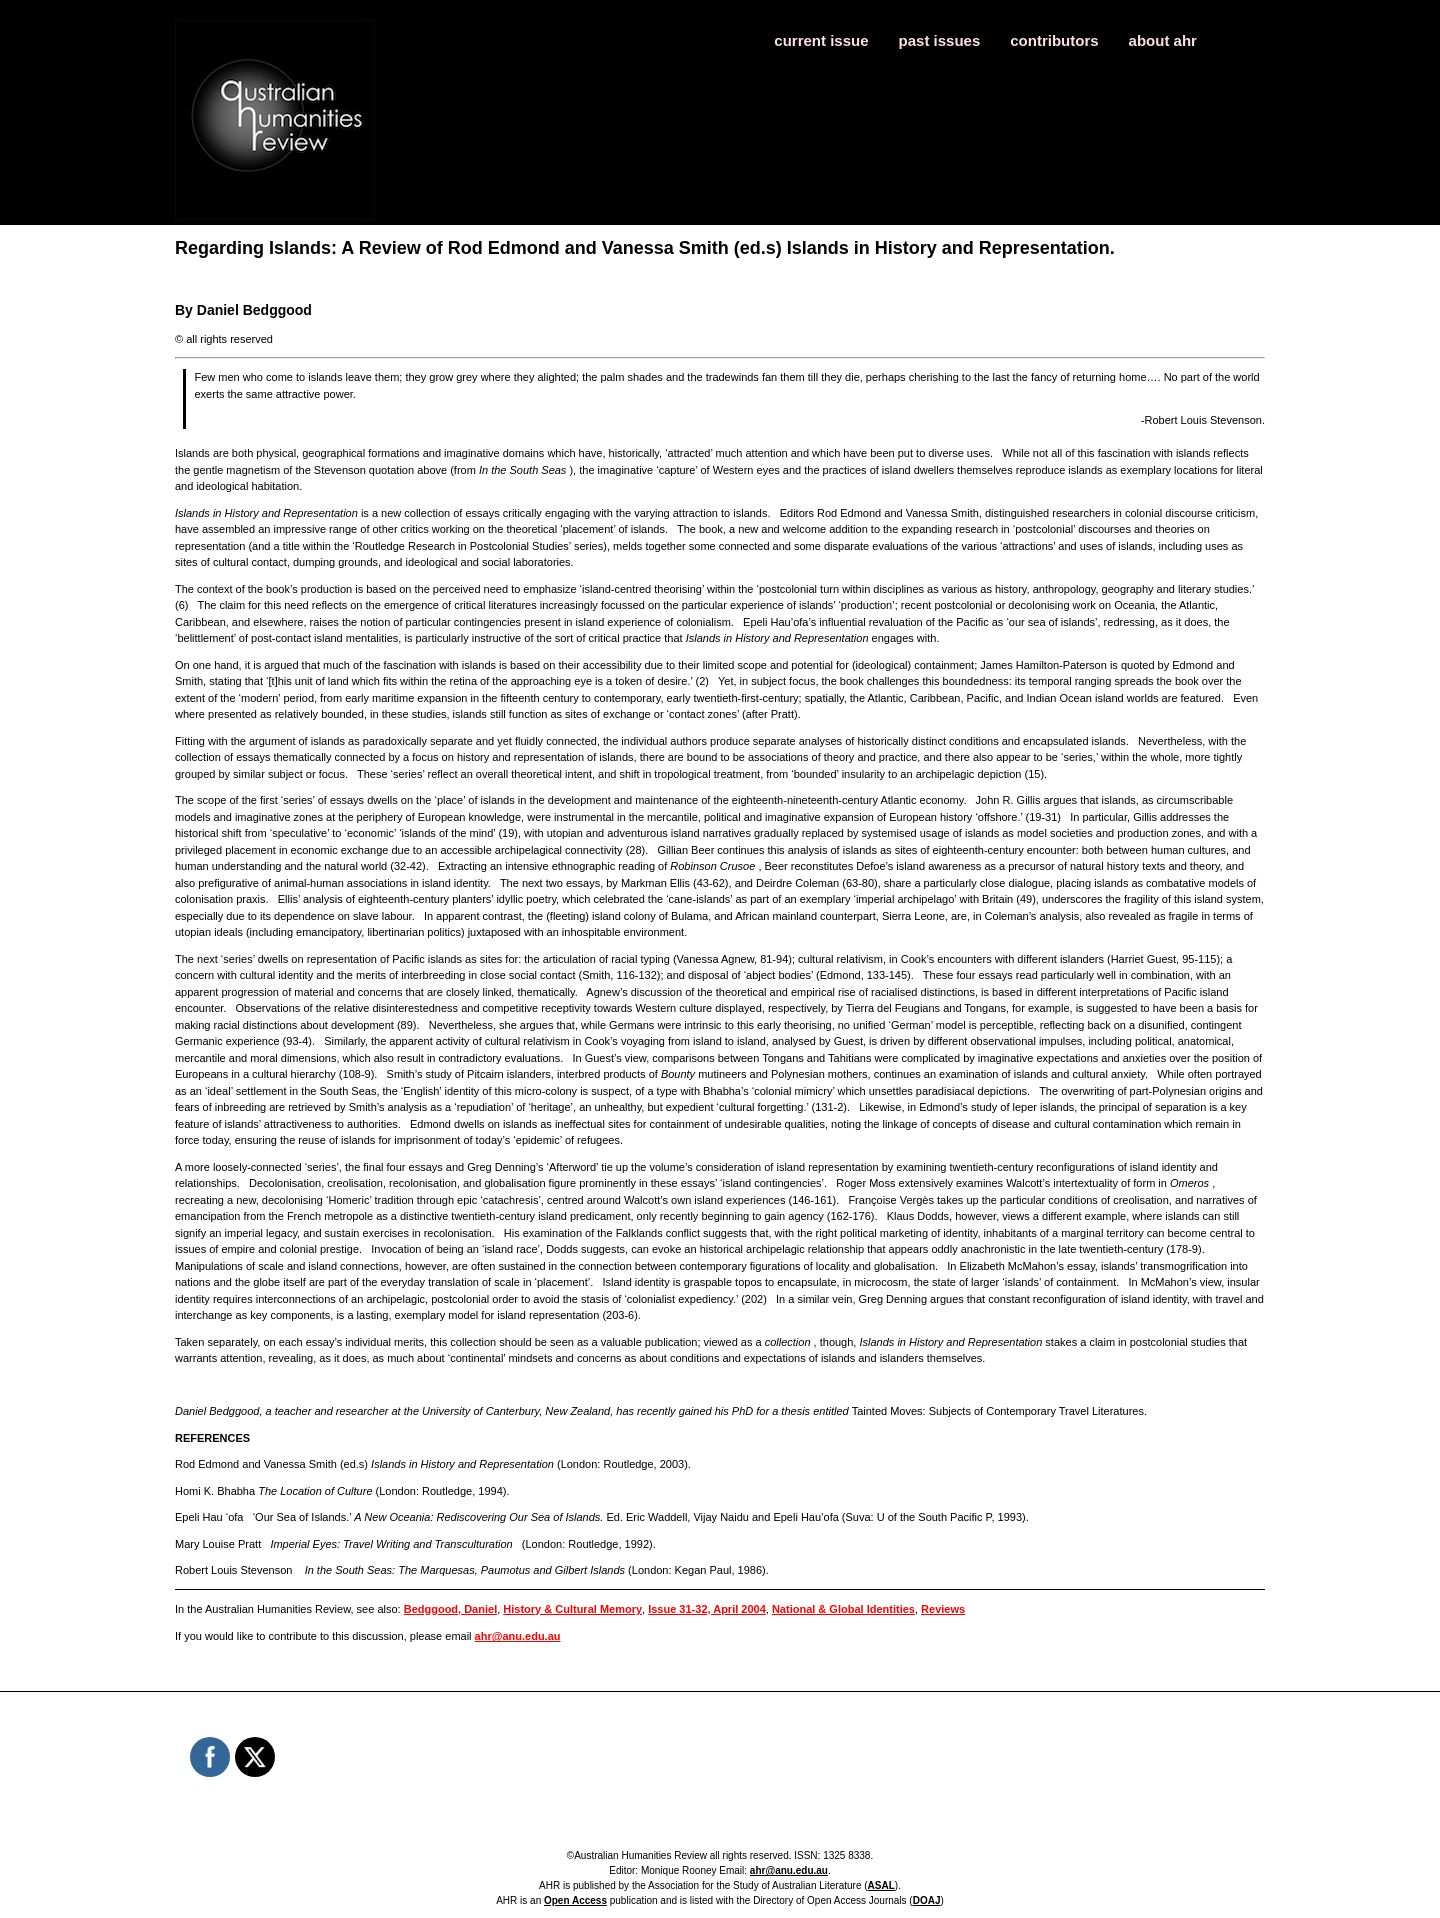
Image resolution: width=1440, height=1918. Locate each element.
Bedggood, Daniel (451, 1609)
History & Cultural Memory (572, 1609)
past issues (940, 40)
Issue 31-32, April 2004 (707, 1609)
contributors (1054, 40)
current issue (821, 40)
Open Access (575, 1900)
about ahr (1163, 40)
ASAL (881, 1885)
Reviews (943, 1609)
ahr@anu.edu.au (518, 1636)
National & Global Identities (843, 1609)
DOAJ (927, 1900)
